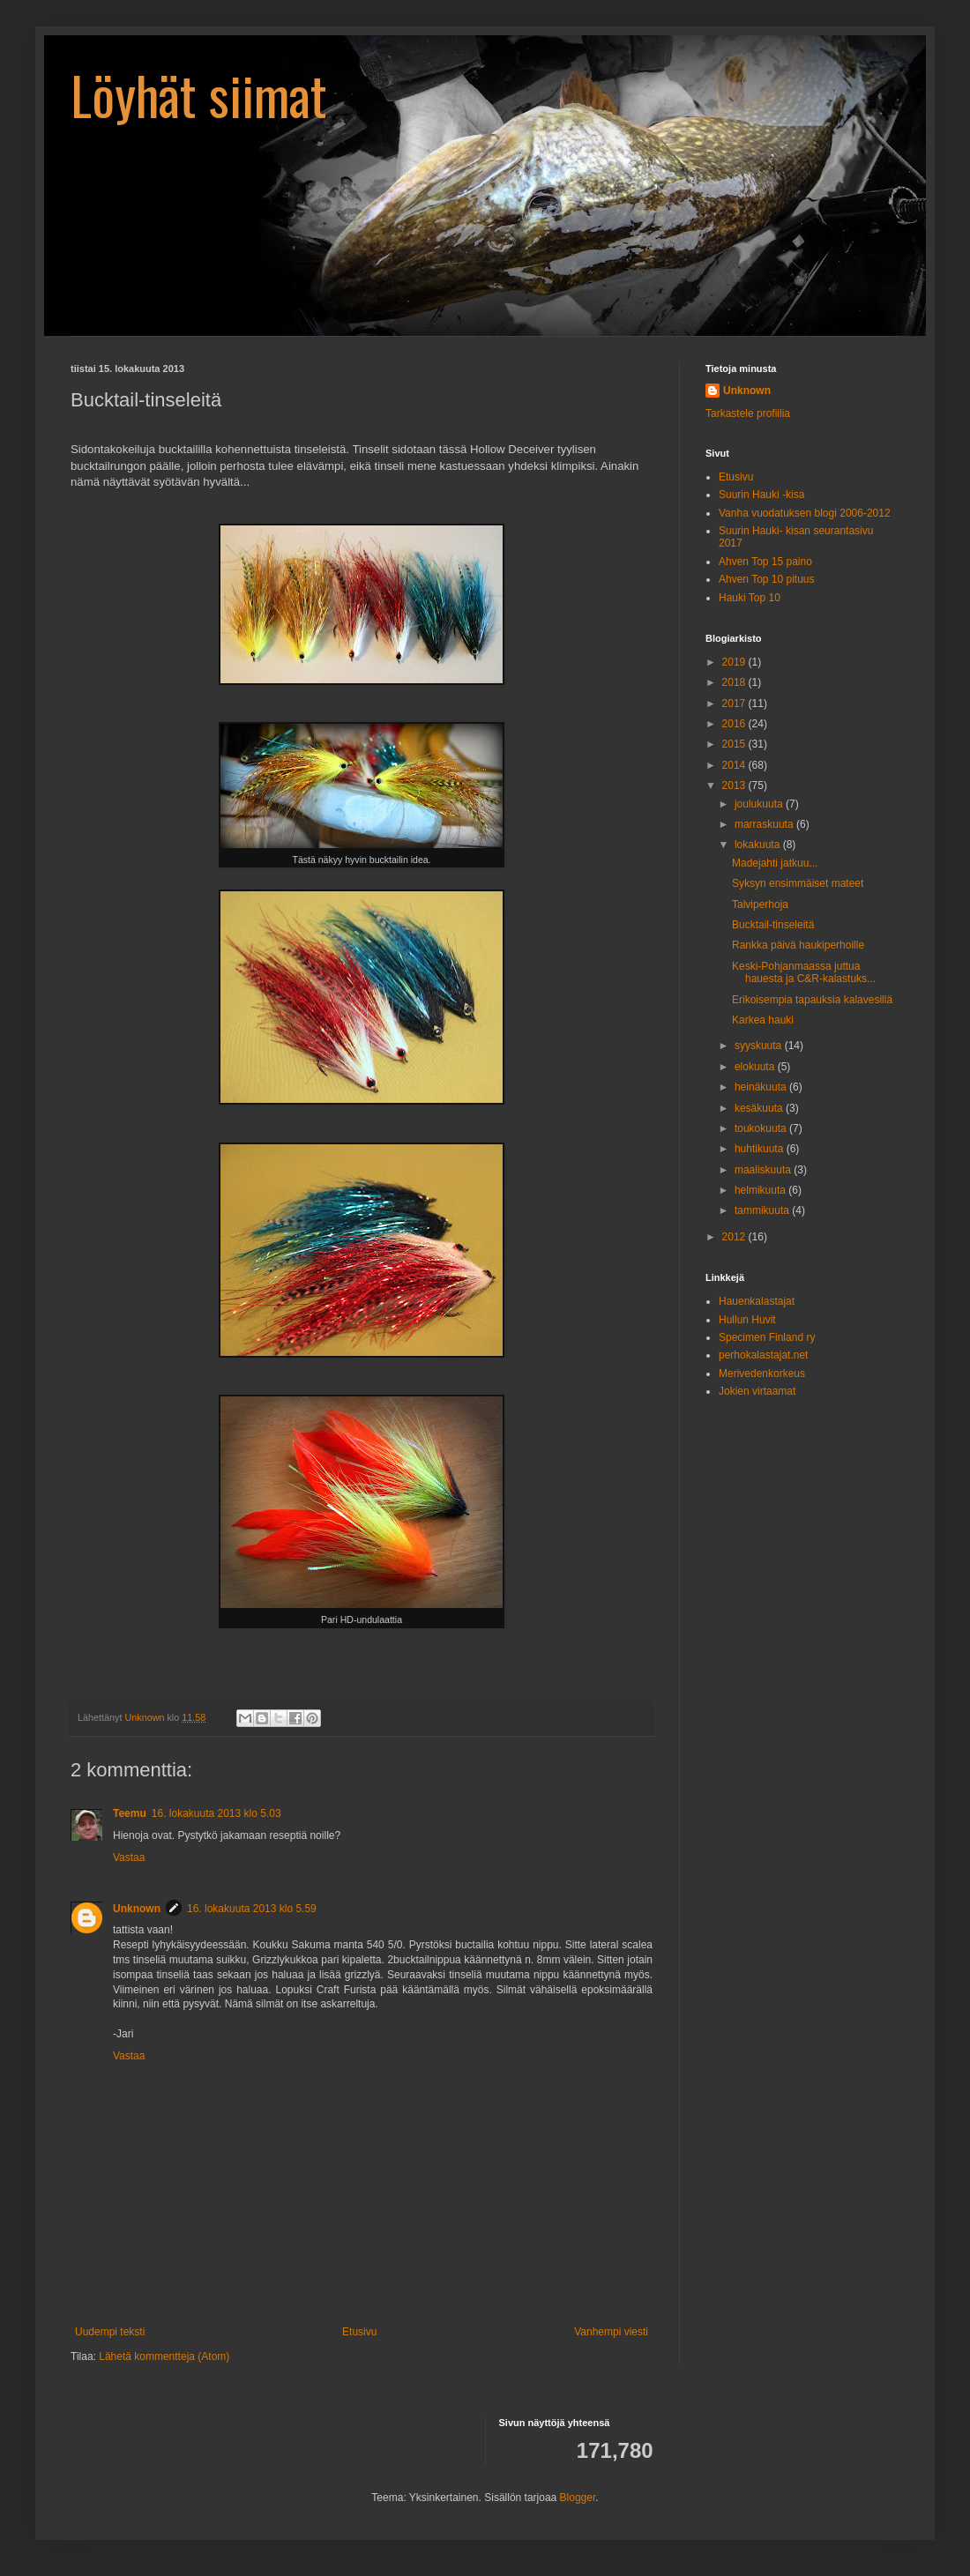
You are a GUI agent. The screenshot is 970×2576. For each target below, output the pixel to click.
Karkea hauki (763, 1020)
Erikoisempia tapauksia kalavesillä (812, 1000)
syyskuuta (760, 1045)
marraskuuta (765, 824)
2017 (735, 703)
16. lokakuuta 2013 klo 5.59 (252, 1908)
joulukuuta (760, 804)
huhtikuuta (761, 1149)
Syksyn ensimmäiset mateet (797, 883)
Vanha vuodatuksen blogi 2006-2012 (805, 513)
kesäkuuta (760, 1108)
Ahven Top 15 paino (765, 561)
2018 (735, 682)
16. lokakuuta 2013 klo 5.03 (216, 1813)
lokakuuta (759, 844)
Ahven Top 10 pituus (767, 579)
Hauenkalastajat (757, 1301)
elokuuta (756, 1067)
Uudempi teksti (110, 2332)
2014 (735, 765)
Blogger (578, 2497)
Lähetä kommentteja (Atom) (164, 2356)
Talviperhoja (760, 904)
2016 (735, 724)
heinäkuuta (762, 1087)
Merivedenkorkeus (762, 1373)
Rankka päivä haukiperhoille (798, 945)
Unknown (136, 1908)
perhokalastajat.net (763, 1355)
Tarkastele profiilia (747, 413)
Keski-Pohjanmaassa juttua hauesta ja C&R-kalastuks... (804, 972)
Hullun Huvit (747, 1320)
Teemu (129, 1813)
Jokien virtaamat (757, 1391)
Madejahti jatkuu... (774, 863)
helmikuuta (761, 1190)
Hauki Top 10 (749, 598)
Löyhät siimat (199, 94)
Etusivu (359, 2332)
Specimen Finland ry (767, 1337)
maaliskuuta (764, 1170)
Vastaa (129, 1857)
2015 (735, 744)
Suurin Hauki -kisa (761, 494)
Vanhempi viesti (611, 2332)
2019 (735, 662)
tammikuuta (763, 1210)
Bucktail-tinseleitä (773, 925)
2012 (735, 1237)
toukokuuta (762, 1128)
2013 (735, 785)
